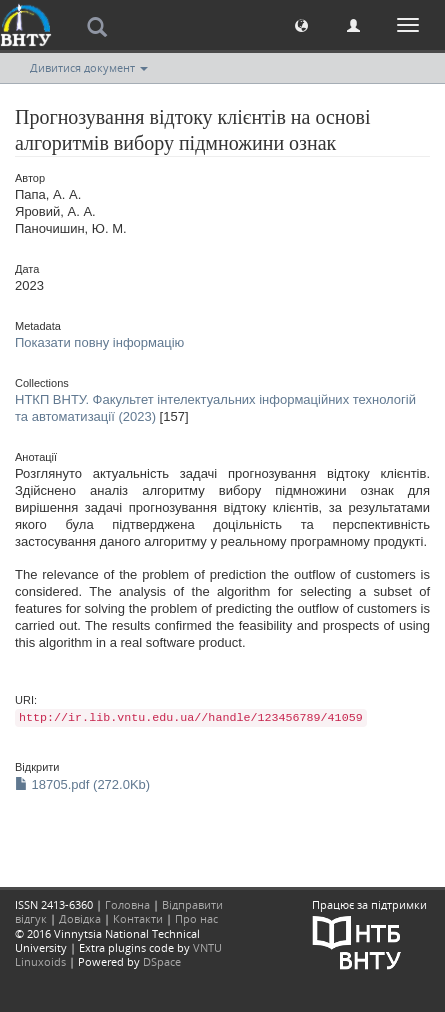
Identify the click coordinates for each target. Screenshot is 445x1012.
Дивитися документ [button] (89, 67)
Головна (127, 904)
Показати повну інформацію (99, 342)
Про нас (196, 918)
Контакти (138, 918)
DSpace (162, 961)
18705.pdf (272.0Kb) (82, 784)
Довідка (80, 918)
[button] (301, 24)
